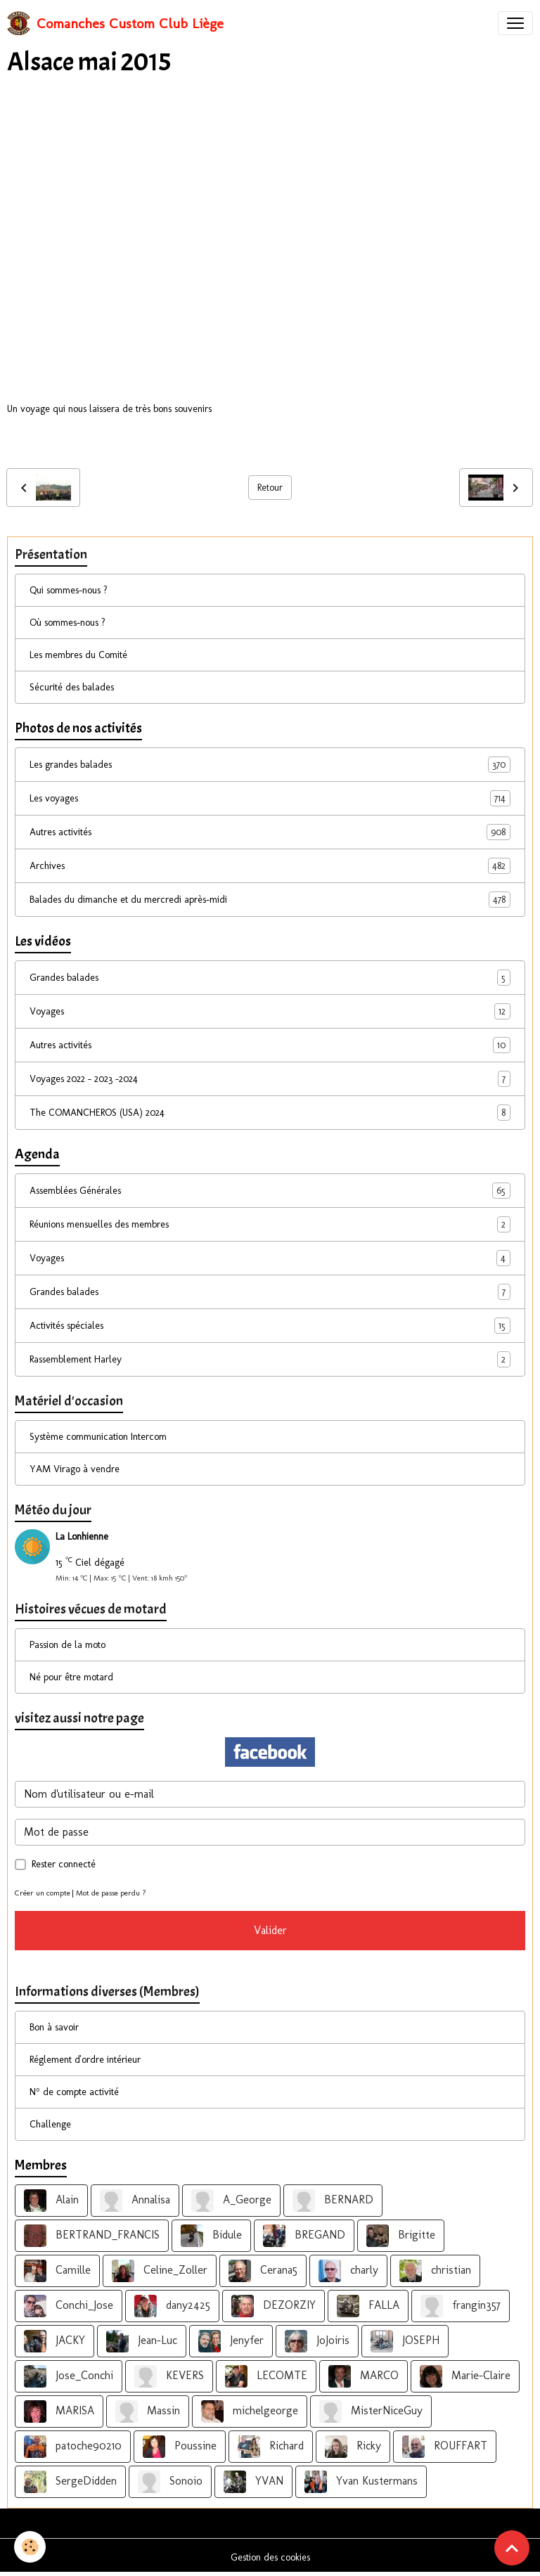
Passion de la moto (67, 1645)
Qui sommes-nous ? (69, 590)
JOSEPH (405, 2341)
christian (435, 2271)
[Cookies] (30, 2547)
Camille (57, 2271)
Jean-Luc (141, 2341)
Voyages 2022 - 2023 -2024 (270, 1079)
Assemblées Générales (270, 1191)
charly (348, 2271)
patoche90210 (73, 2446)
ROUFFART (444, 2446)
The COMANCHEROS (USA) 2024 (270, 1113)
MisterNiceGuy (371, 2411)
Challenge (50, 2124)
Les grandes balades (270, 764)
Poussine (180, 2446)
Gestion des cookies (270, 2557)
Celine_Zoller (159, 2271)
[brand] (115, 23)
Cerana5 (263, 2271)
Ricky (353, 2446)
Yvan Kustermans (361, 2482)
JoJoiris (317, 2341)
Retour (270, 488)
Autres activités (270, 832)
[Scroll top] (511, 2547)
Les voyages (270, 798)
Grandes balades (270, 978)
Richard (271, 2446)
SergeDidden (70, 2482)
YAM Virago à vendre (75, 1469)
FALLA (368, 2306)
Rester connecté (64, 1864)
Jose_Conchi (68, 2376)
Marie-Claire (465, 2376)
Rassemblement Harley (270, 1359)
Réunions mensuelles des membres (270, 1224)
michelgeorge (249, 2411)
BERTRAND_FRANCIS (92, 2235)
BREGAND (304, 2235)
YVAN (253, 2482)
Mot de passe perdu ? (111, 1893)
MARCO (363, 2376)
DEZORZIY (273, 2306)
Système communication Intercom (98, 1437)
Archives (270, 866)
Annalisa (135, 2200)
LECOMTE (266, 2376)
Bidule (211, 2235)
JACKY (54, 2341)
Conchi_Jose (68, 2306)
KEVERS (169, 2376)
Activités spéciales (270, 1326)
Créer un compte (42, 1893)
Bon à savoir (54, 2027)
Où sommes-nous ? (67, 623)
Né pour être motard (71, 1677)
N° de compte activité (74, 2092)
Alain (51, 2200)
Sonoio (170, 2482)
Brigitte (400, 2235)
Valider (270, 1930)
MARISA (59, 2411)
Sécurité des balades (72, 687)
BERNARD (332, 2200)
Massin (147, 2411)
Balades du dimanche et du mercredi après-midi (270, 899)
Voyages (270, 1011)
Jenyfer (231, 2341)
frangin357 (460, 2306)
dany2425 (172, 2306)
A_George (231, 2200)
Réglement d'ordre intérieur (85, 2060)
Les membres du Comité (78, 655)
